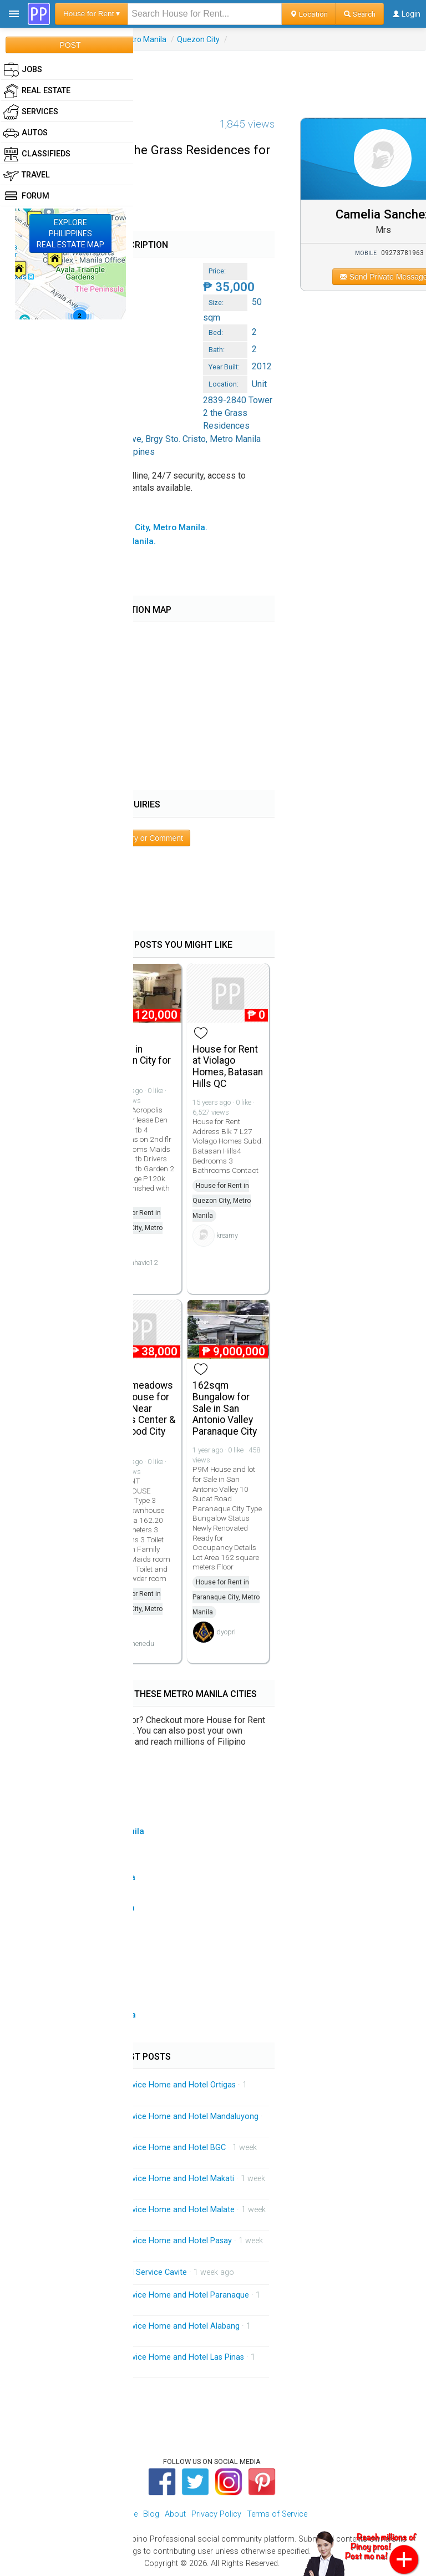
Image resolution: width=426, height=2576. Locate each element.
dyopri (226, 1632)
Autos (25, 133)
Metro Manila (143, 39)
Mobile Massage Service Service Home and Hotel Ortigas (133, 2085)
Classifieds (36, 154)
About (175, 2514)
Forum (26, 196)
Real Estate (36, 91)
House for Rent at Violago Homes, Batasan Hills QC (227, 1066)
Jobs (22, 70)
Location (309, 13)
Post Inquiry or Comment (140, 838)
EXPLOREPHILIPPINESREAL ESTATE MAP (70, 233)
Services (30, 112)
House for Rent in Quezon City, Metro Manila (133, 1228)
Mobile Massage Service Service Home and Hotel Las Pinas (137, 2357)
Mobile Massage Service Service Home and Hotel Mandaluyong (144, 2116)
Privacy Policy (216, 2514)
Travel (26, 175)
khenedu (141, 1643)
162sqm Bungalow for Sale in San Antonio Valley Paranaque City (224, 1408)
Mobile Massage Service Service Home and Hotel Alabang (135, 2326)
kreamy (227, 1235)
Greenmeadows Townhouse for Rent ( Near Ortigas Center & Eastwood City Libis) (139, 1414)
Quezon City (198, 39)
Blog (151, 2514)
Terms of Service (277, 2514)
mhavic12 (143, 1262)
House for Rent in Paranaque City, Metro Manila (226, 1597)
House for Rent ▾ (91, 13)
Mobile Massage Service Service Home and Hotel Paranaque (140, 2295)
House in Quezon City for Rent (137, 1061)
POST (69, 44)
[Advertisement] (213, 76)
